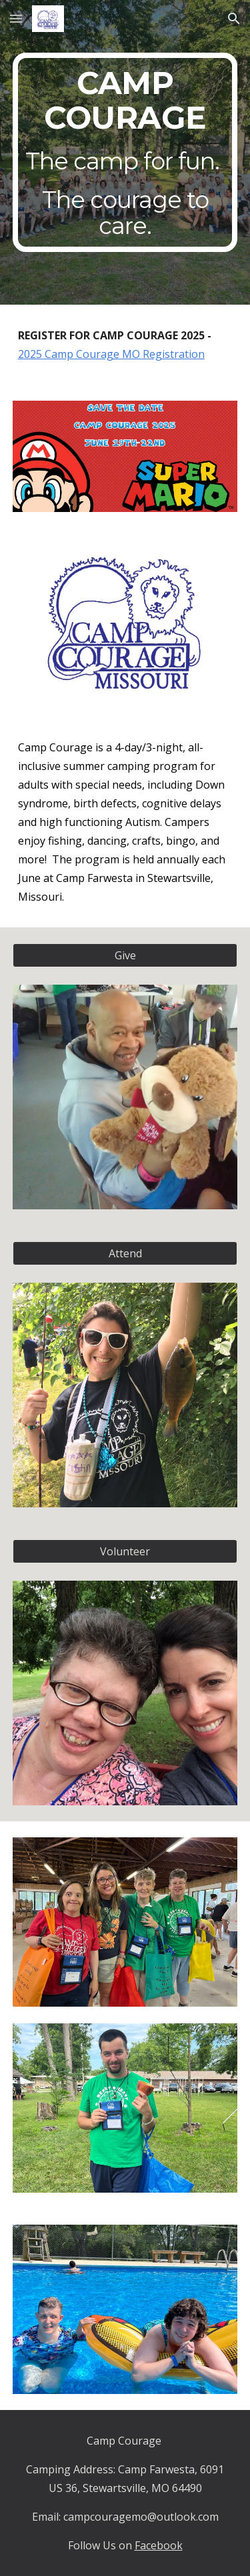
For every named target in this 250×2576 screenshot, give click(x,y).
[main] (125, 152)
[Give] (125, 955)
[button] (16, 18)
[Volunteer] (125, 1551)
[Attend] (125, 1253)
